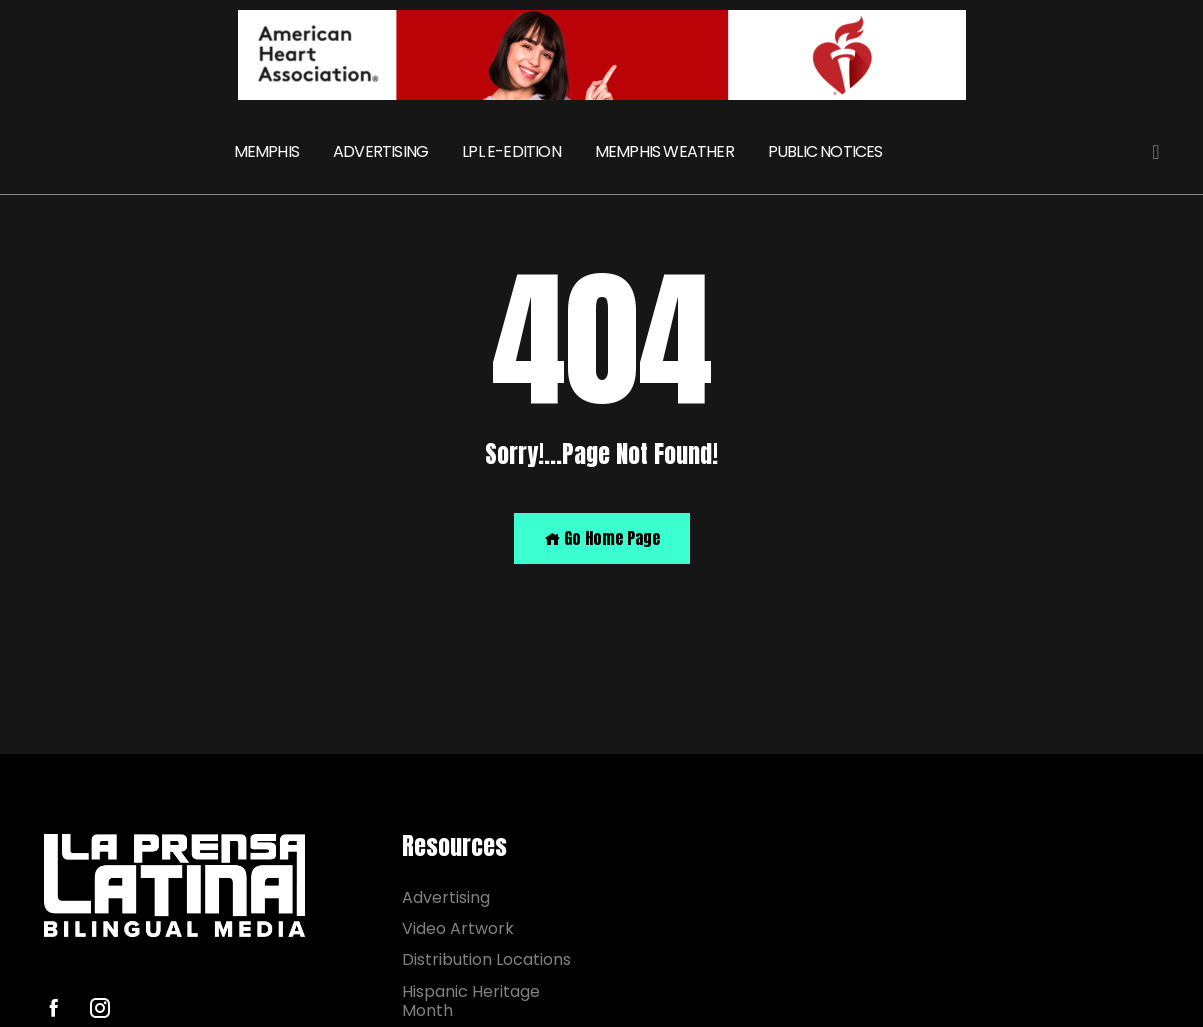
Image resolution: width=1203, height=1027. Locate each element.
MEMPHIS (266, 151)
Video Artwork (458, 928)
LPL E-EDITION (511, 151)
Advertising (446, 897)
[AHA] (602, 55)
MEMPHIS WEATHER (664, 151)
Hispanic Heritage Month (471, 1001)
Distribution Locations (486, 959)
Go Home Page (602, 538)
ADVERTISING (380, 151)
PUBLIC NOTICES (825, 151)
